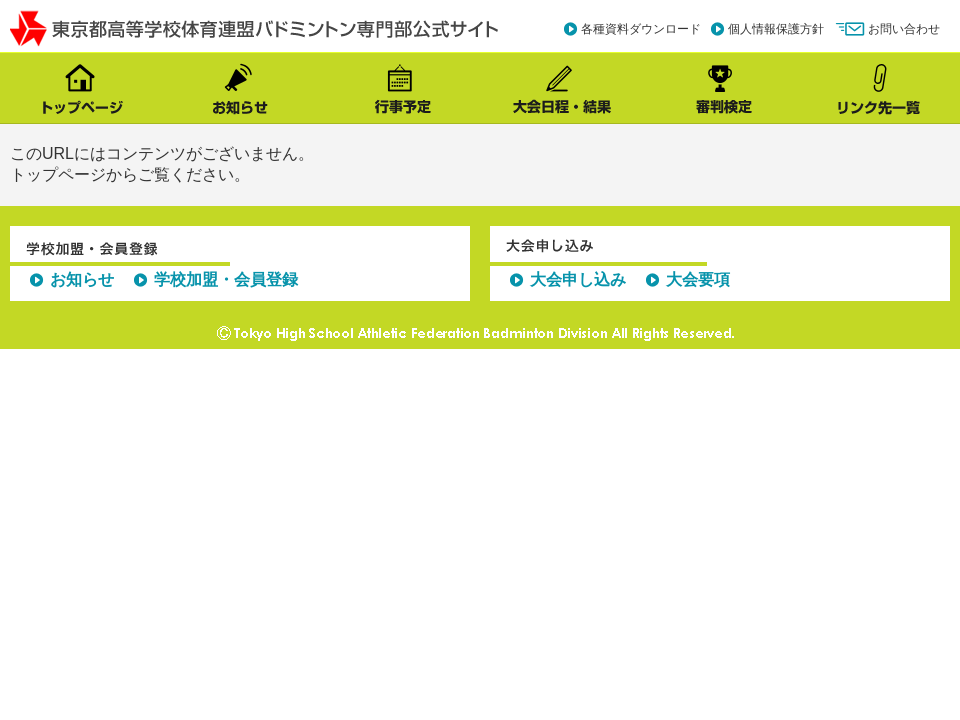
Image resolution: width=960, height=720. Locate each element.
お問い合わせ (904, 29)
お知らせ (82, 279)
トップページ (58, 174)
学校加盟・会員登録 (226, 279)
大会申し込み (578, 279)
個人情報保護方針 (776, 29)
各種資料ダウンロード (641, 29)
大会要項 (698, 279)
